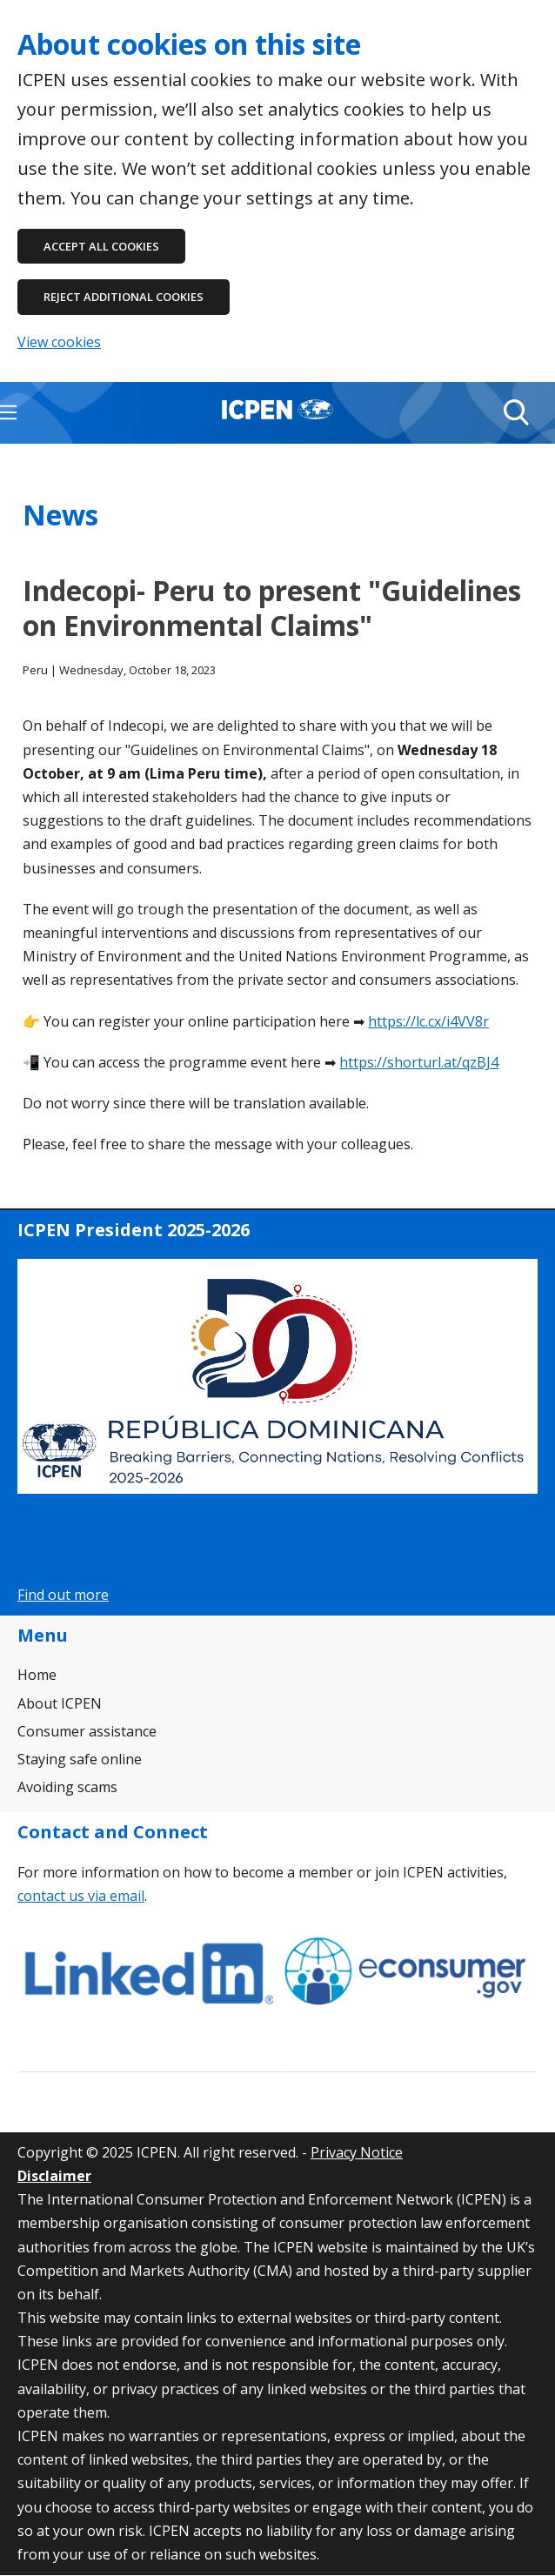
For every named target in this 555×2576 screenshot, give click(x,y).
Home (37, 1674)
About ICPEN (59, 1703)
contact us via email (80, 1895)
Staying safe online (79, 1759)
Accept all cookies (101, 246)
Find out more (63, 1594)
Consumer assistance (87, 1731)
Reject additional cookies (123, 296)
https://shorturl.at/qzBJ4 (418, 1062)
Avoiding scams (67, 1787)
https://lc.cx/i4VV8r (428, 1021)
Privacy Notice (357, 2152)
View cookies (59, 341)
